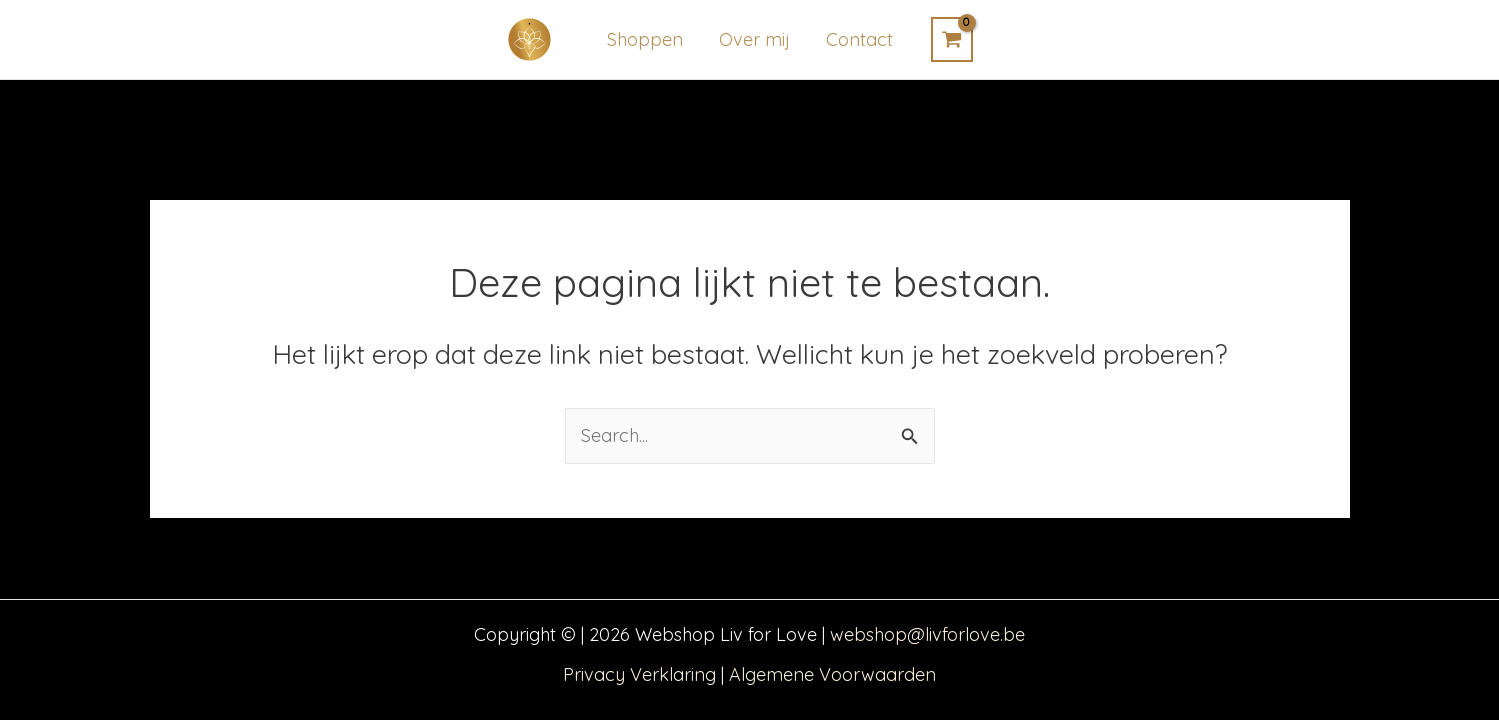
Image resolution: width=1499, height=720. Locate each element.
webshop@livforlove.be (927, 634)
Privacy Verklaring (639, 674)
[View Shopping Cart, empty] (952, 39)
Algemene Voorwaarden (832, 674)
